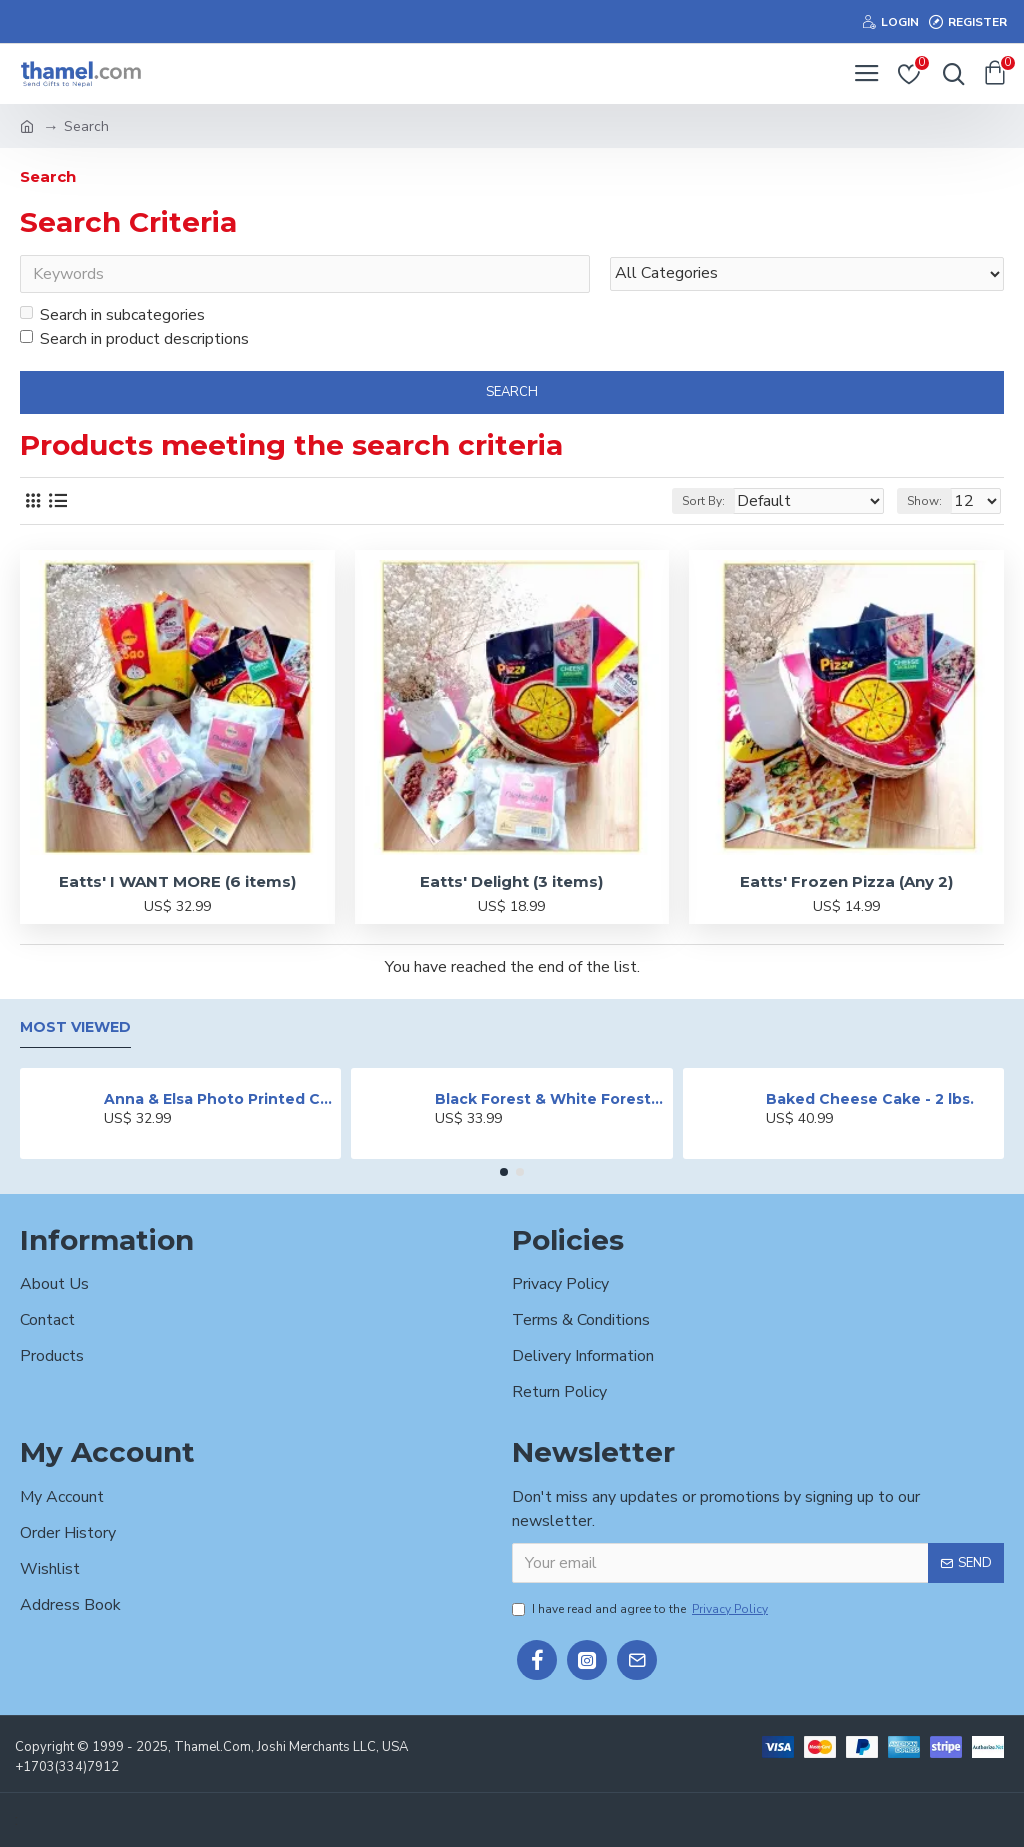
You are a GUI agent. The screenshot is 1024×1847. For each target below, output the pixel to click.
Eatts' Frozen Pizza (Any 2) (846, 881)
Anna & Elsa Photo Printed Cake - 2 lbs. (219, 1099)
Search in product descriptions (134, 339)
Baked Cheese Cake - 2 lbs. (870, 1099)
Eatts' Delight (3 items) (511, 881)
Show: (924, 501)
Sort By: (703, 501)
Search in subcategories (112, 315)
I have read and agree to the (641, 1609)
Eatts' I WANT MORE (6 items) (177, 881)
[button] (504, 1172)
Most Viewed (75, 1027)
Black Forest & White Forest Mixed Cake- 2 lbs (550, 1099)
